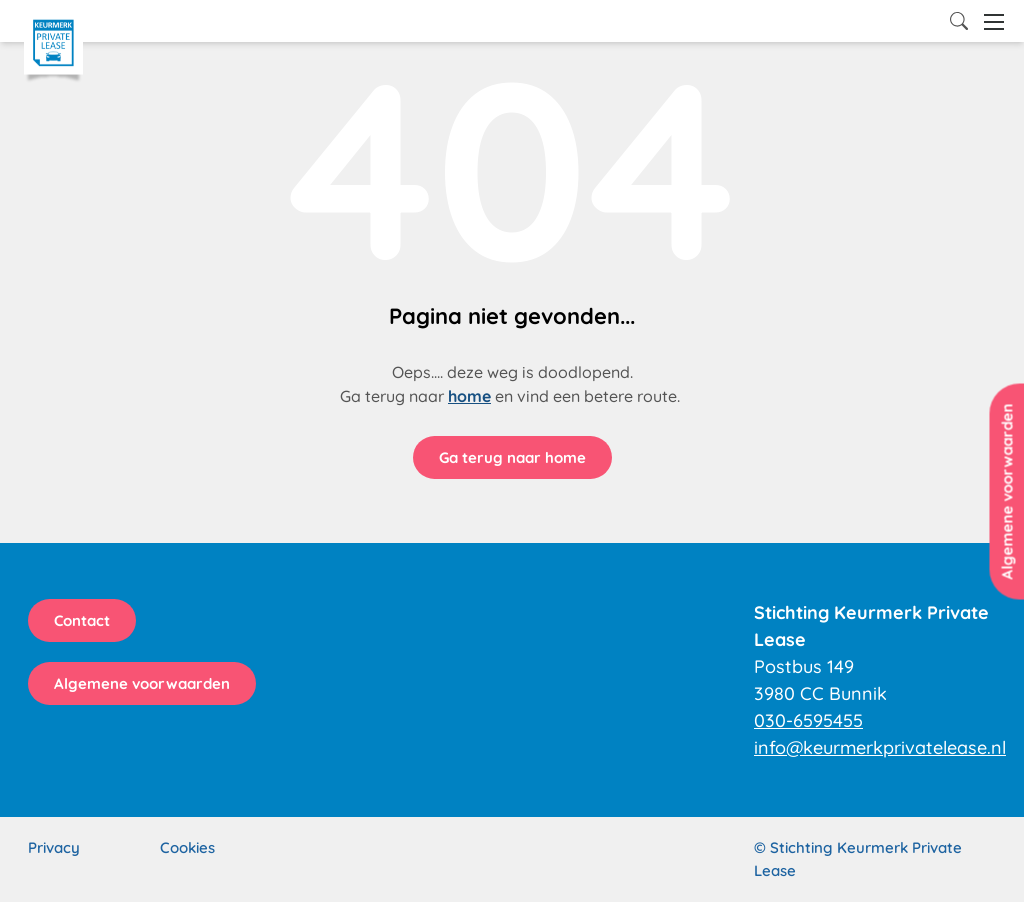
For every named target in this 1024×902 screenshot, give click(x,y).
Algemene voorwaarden (142, 683)
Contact (82, 620)
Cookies (187, 847)
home (469, 396)
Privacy (54, 847)
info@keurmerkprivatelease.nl (880, 747)
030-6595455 (808, 720)
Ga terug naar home (512, 457)
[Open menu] (994, 22)
